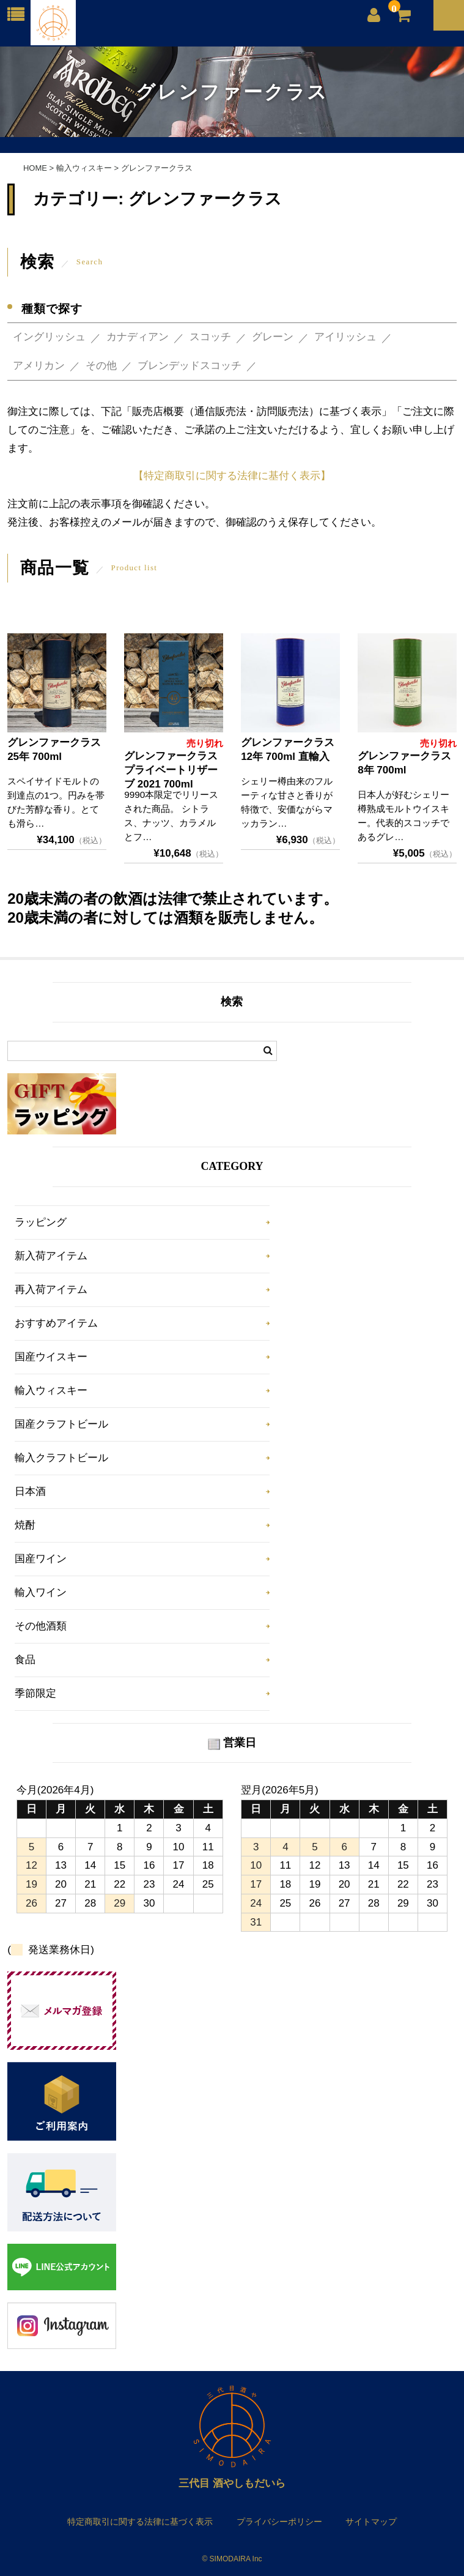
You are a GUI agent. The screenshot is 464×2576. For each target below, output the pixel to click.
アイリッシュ (345, 337)
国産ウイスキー (51, 1357)
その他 (101, 365)
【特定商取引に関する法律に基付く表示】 (232, 476)
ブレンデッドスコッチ (189, 365)
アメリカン (39, 365)
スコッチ (210, 337)
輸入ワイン (41, 1592)
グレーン (272, 337)
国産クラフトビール (61, 1424)
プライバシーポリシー (279, 2521)
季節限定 (35, 1693)
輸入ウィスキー (51, 1390)
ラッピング (41, 1222)
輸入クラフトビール (61, 1458)
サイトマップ (371, 2521)
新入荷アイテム (51, 1256)
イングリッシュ (49, 337)
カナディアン (137, 337)
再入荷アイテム (51, 1289)
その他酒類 (41, 1626)
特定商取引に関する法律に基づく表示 (140, 2521)
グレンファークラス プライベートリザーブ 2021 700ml (171, 770)
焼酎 (25, 1525)
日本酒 (30, 1491)
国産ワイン (41, 1559)
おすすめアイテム (56, 1323)
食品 (25, 1660)
